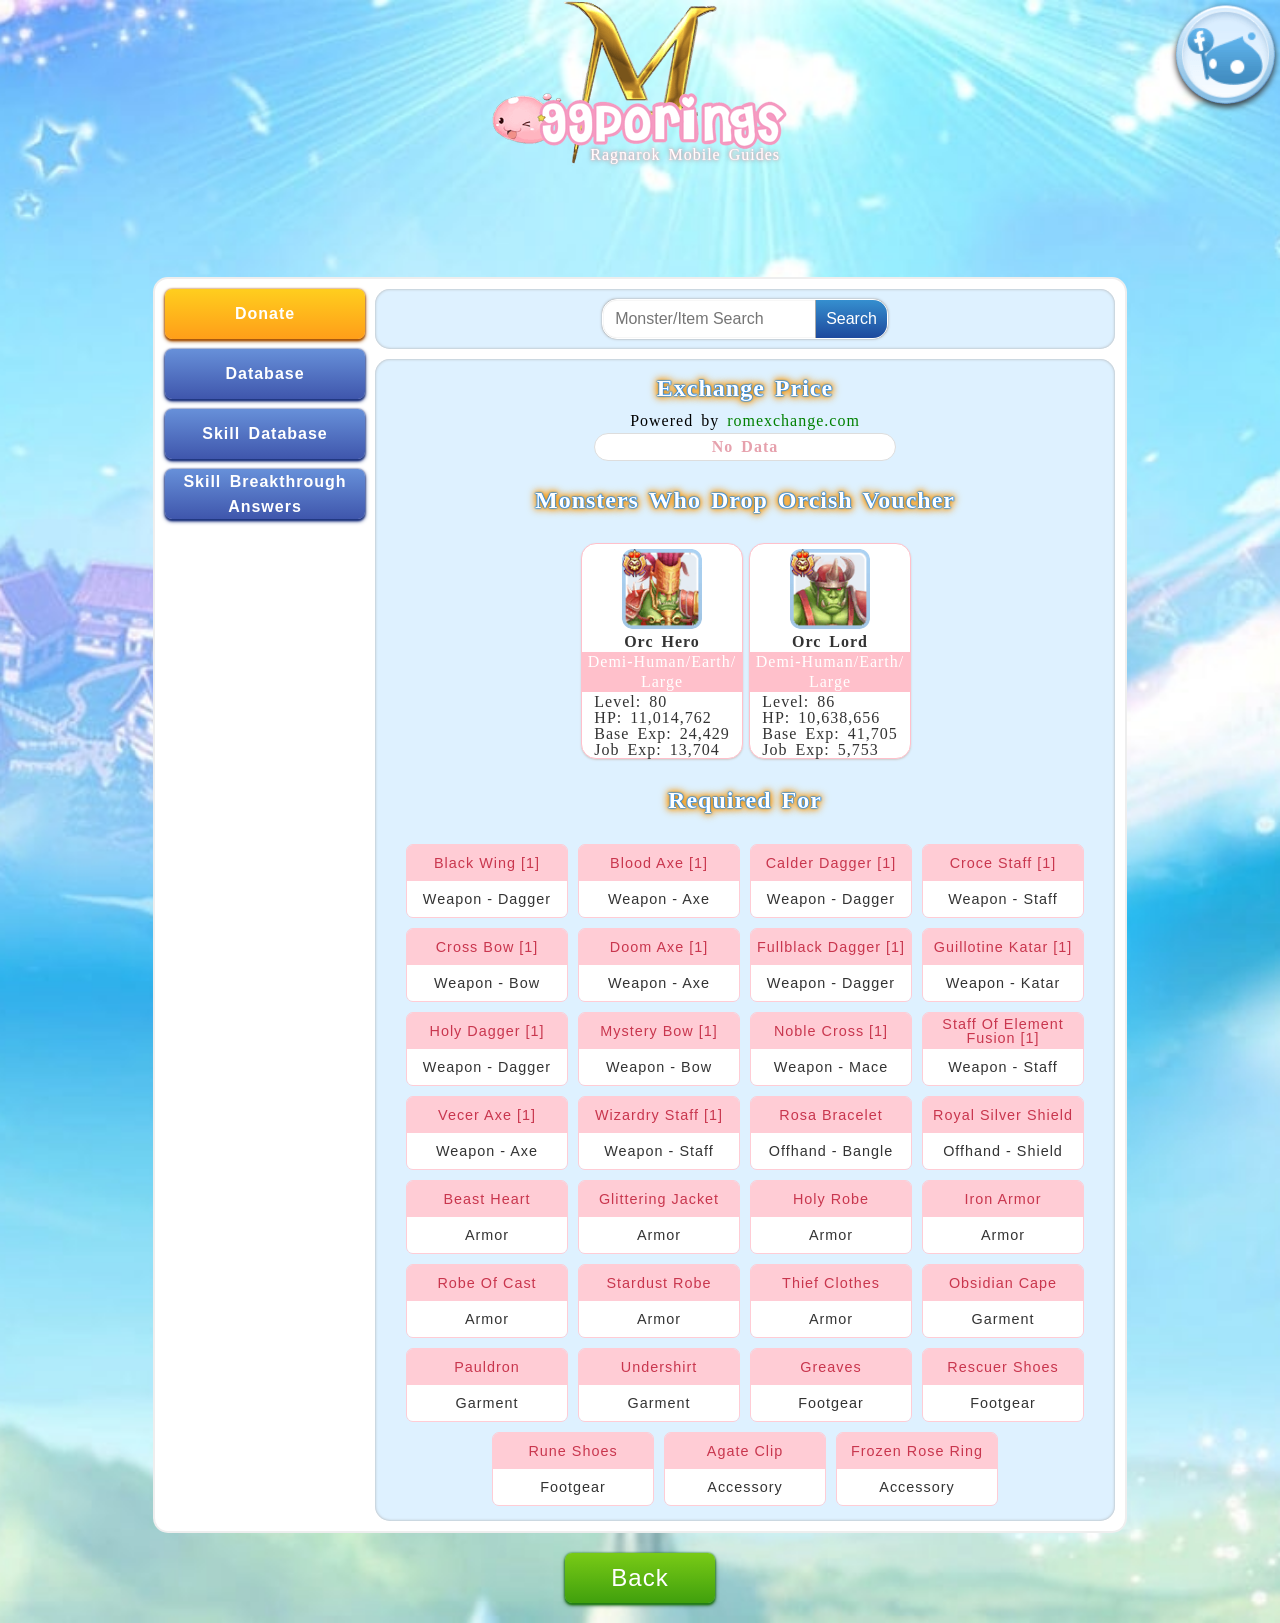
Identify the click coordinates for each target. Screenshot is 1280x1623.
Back (639, 1577)
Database (264, 373)
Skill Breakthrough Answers (264, 494)
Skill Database (265, 433)
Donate (265, 313)
